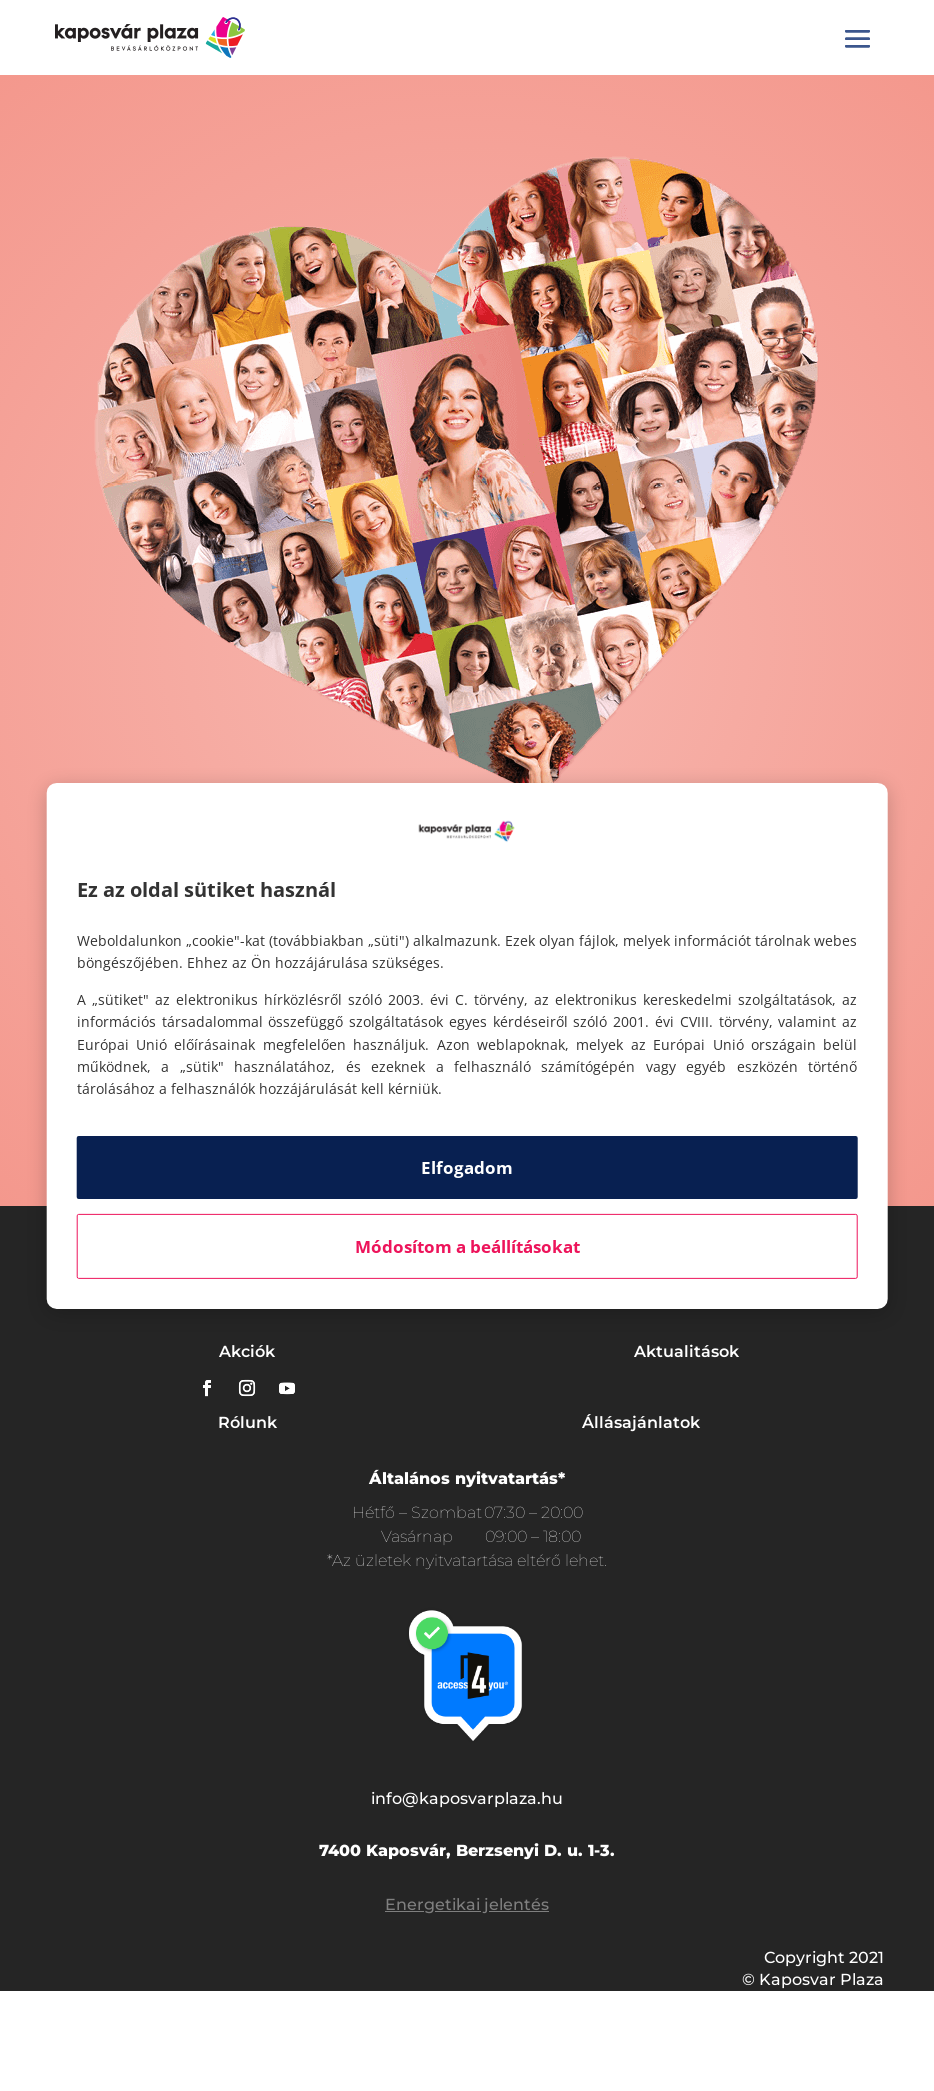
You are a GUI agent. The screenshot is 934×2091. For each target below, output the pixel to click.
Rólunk (247, 1422)
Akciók (247, 1351)
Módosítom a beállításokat (467, 1246)
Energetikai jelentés (467, 1904)
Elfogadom (467, 1167)
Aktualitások (686, 1351)
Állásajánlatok (641, 1422)
